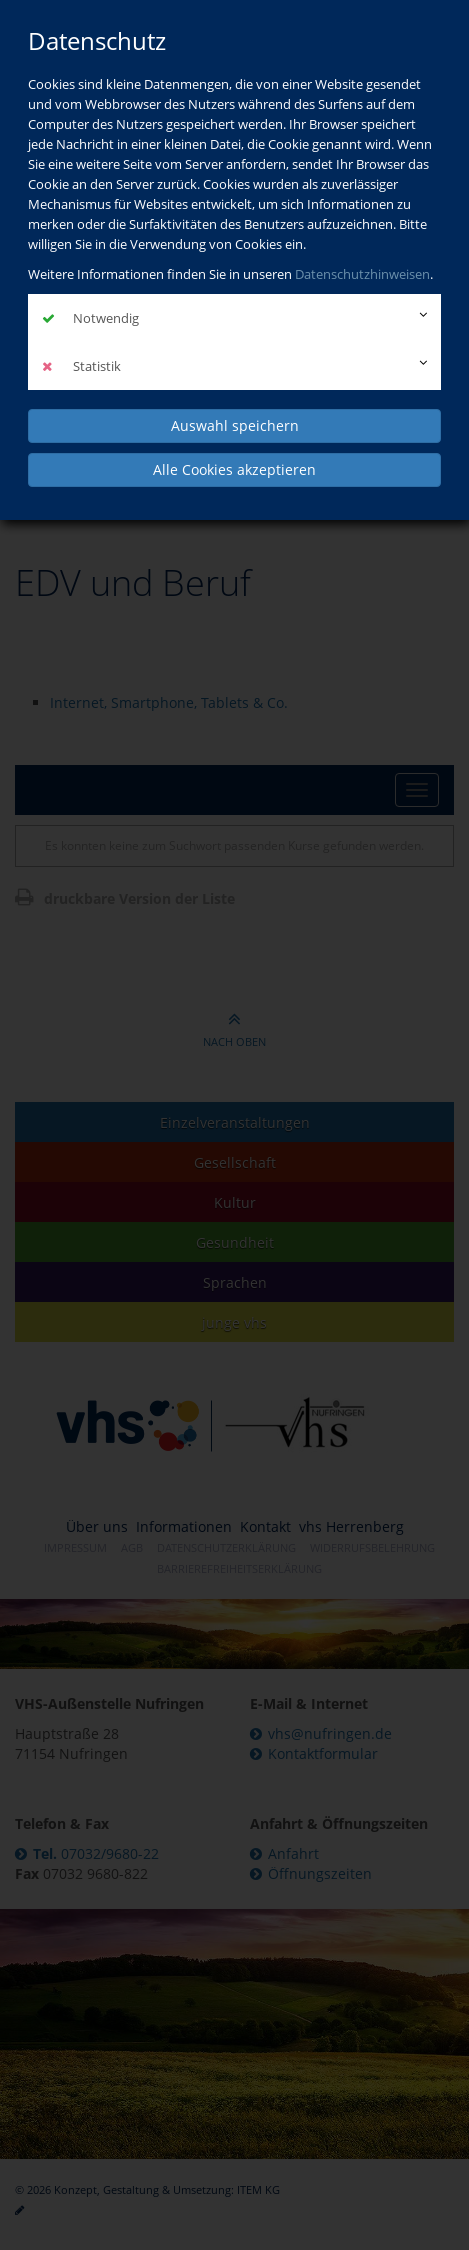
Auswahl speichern (235, 425)
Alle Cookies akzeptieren (234, 469)
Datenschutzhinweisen (362, 274)
